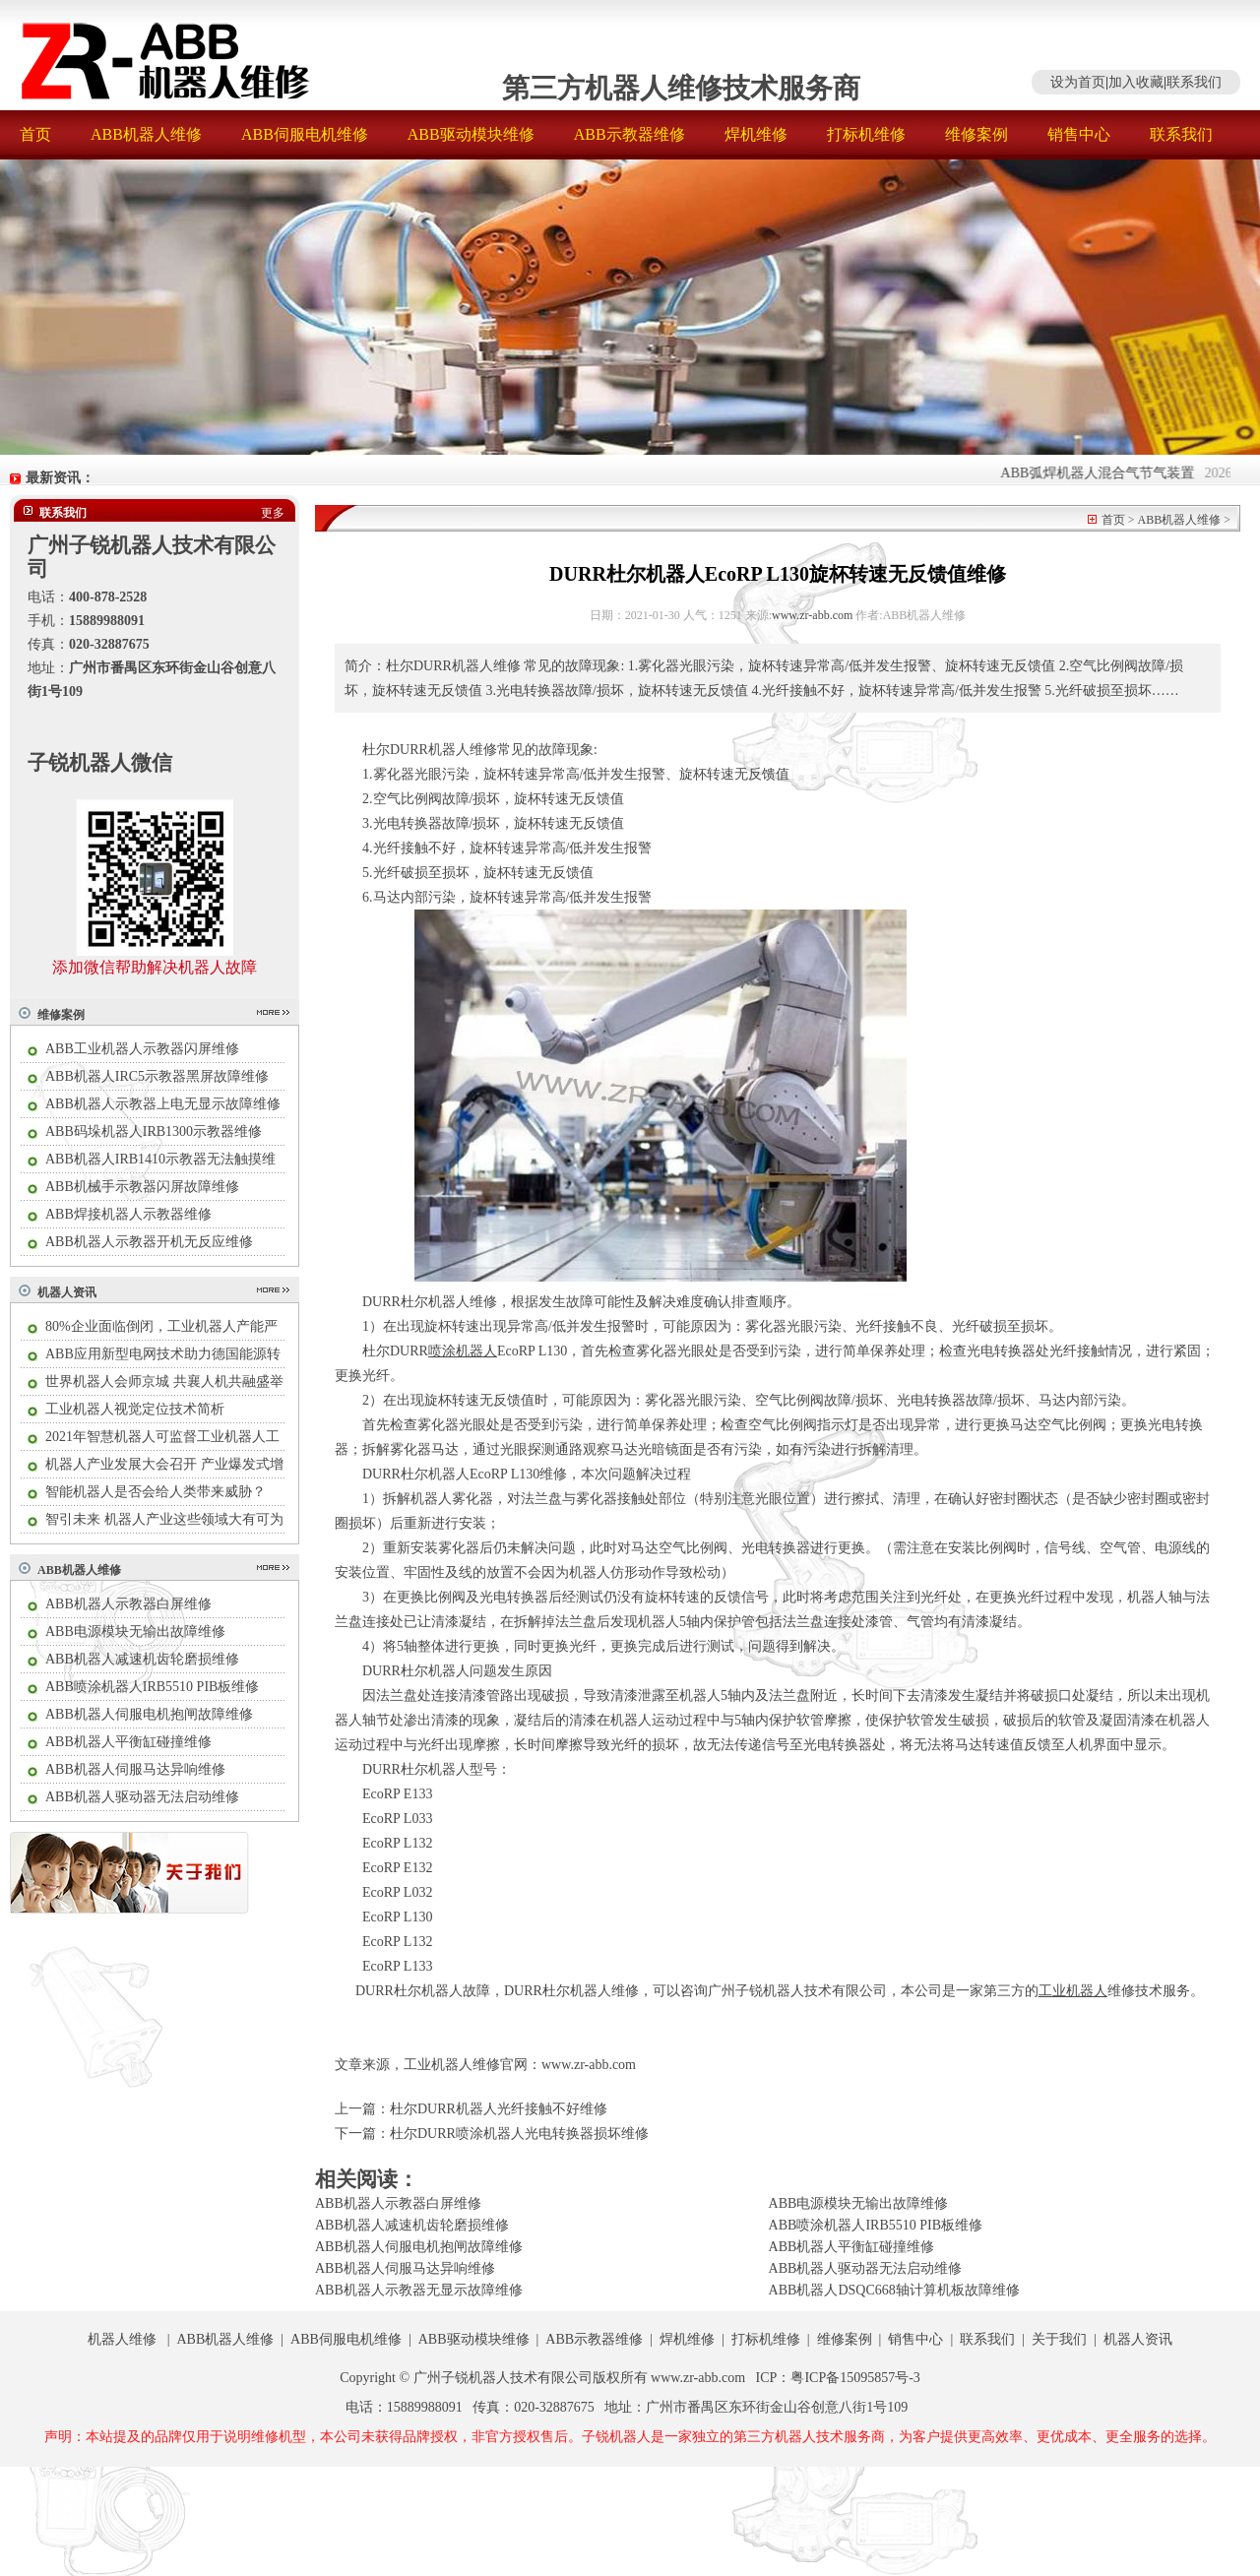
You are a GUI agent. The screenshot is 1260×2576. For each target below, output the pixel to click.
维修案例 (976, 134)
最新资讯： (60, 478)
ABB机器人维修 (146, 134)
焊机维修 (756, 134)
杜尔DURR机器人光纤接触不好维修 (498, 2109)
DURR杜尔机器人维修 (571, 1990)
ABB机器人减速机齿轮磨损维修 (142, 1659)
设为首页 (1077, 82)
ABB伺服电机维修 (304, 134)
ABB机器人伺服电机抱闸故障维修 (149, 1714)
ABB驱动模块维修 (471, 134)
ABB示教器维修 (629, 134)
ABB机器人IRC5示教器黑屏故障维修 (157, 1076)
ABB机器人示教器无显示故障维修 (419, 2290)
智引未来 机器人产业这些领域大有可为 (164, 1519)
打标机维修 (866, 134)
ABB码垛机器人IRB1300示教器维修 (153, 1131)
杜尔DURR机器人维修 (429, 749)
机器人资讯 (66, 1292)
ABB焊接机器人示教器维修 (128, 1214)
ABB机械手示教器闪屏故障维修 (142, 1186)
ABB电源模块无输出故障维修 (135, 1631)
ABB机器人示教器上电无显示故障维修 (163, 1104)
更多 (272, 513)
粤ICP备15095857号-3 (854, 2377)
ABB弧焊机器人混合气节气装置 (1109, 473)
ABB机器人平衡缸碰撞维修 (128, 1741)
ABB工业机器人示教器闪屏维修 (142, 1048)
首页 (35, 134)
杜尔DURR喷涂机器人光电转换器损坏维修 (519, 2133)
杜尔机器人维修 (449, 1301)
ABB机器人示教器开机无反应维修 (149, 1241)
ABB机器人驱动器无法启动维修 (142, 1797)
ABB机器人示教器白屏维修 (128, 1604)
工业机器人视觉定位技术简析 (134, 1409)
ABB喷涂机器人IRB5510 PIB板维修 (152, 1686)
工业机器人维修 (452, 2064)
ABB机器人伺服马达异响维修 (135, 1769)
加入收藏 (1136, 82)
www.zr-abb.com (812, 615)
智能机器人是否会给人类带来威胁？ (155, 1491)
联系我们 (1194, 82)
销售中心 (1078, 134)
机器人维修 (122, 2339)
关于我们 (1059, 2339)
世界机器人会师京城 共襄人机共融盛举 (164, 1381)
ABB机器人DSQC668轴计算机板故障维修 (894, 2290)
